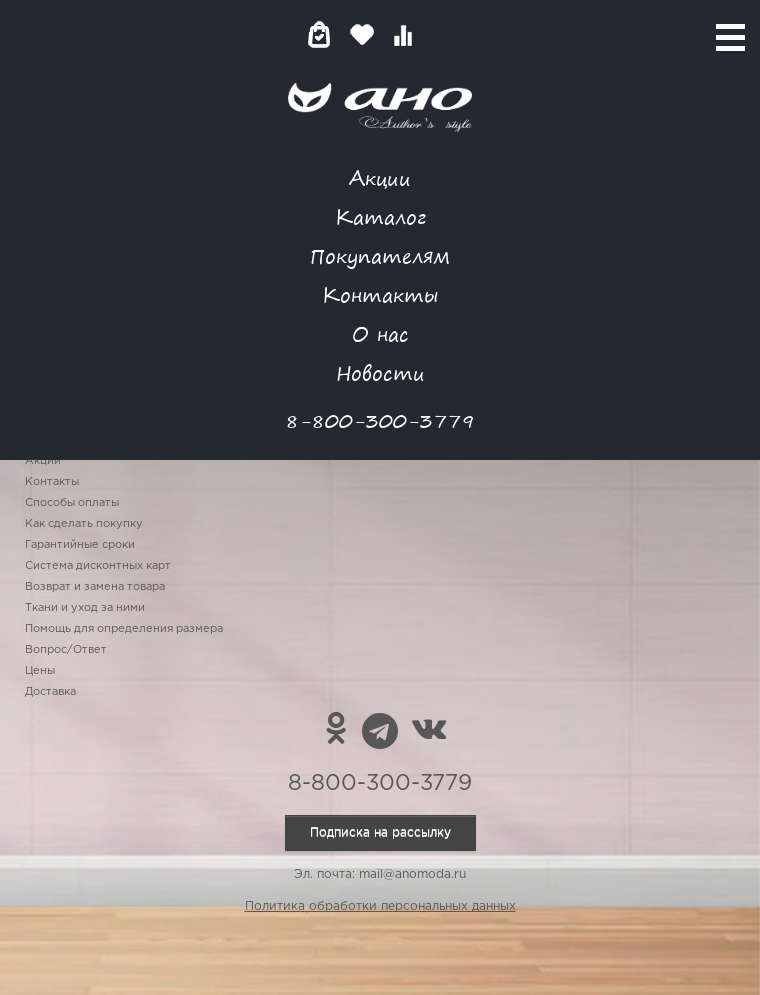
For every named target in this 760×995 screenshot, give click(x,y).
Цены (40, 671)
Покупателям (380, 255)
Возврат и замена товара (95, 587)
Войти (442, 34)
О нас (380, 333)
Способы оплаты (72, 503)
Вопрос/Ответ (66, 650)
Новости (380, 372)
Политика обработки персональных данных (380, 906)
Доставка (50, 692)
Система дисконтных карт (98, 566)
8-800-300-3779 (380, 420)
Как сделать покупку (84, 524)
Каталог (380, 216)
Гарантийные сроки (80, 545)
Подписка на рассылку (380, 832)
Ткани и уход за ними (85, 608)
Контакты (380, 294)
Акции (380, 177)
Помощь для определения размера (124, 629)
